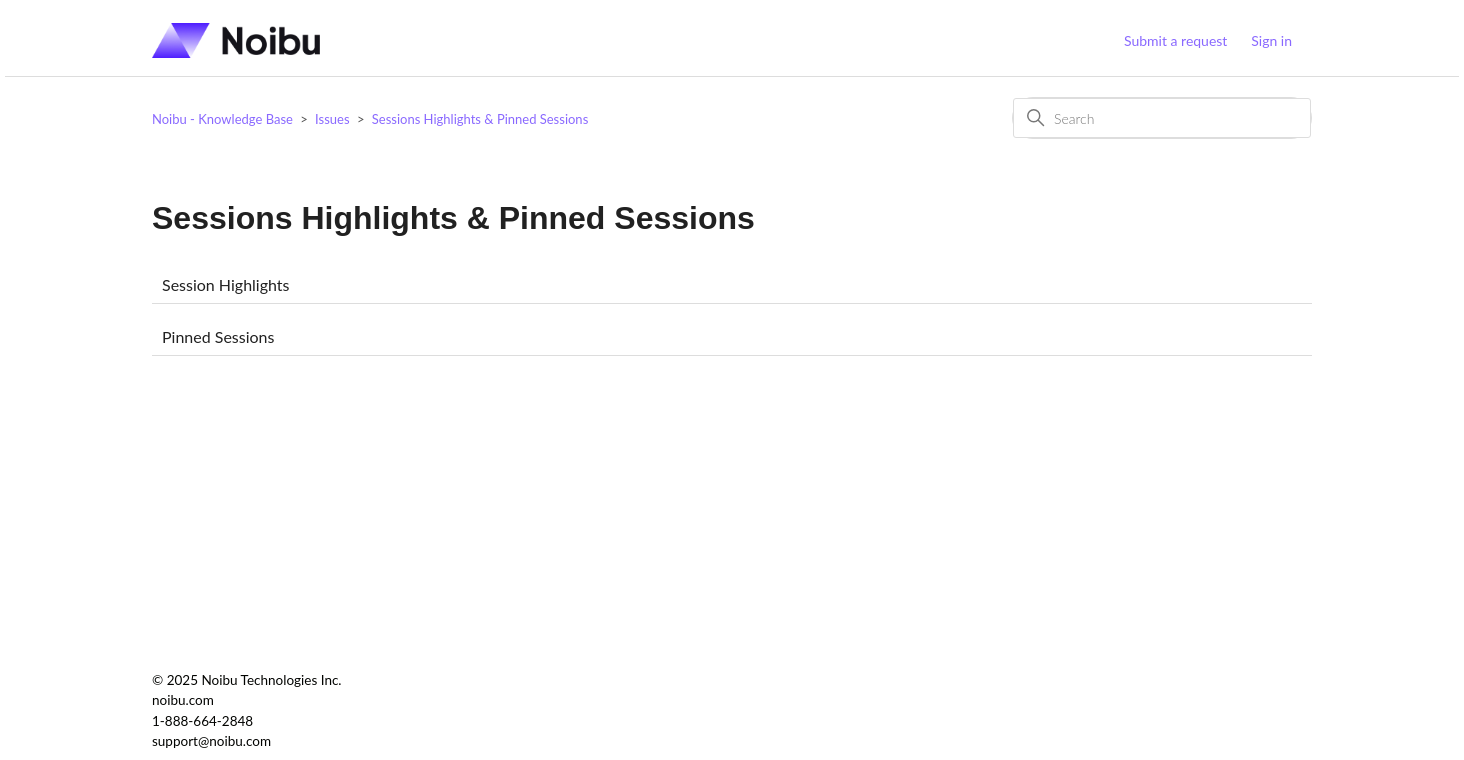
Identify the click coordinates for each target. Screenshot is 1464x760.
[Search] (1162, 118)
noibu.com (183, 700)
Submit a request (1175, 40)
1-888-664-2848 (202, 721)
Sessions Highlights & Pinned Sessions (480, 119)
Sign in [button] (1271, 40)
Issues (332, 119)
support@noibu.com (211, 741)
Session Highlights (225, 284)
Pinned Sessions (218, 336)
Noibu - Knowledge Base (222, 119)
